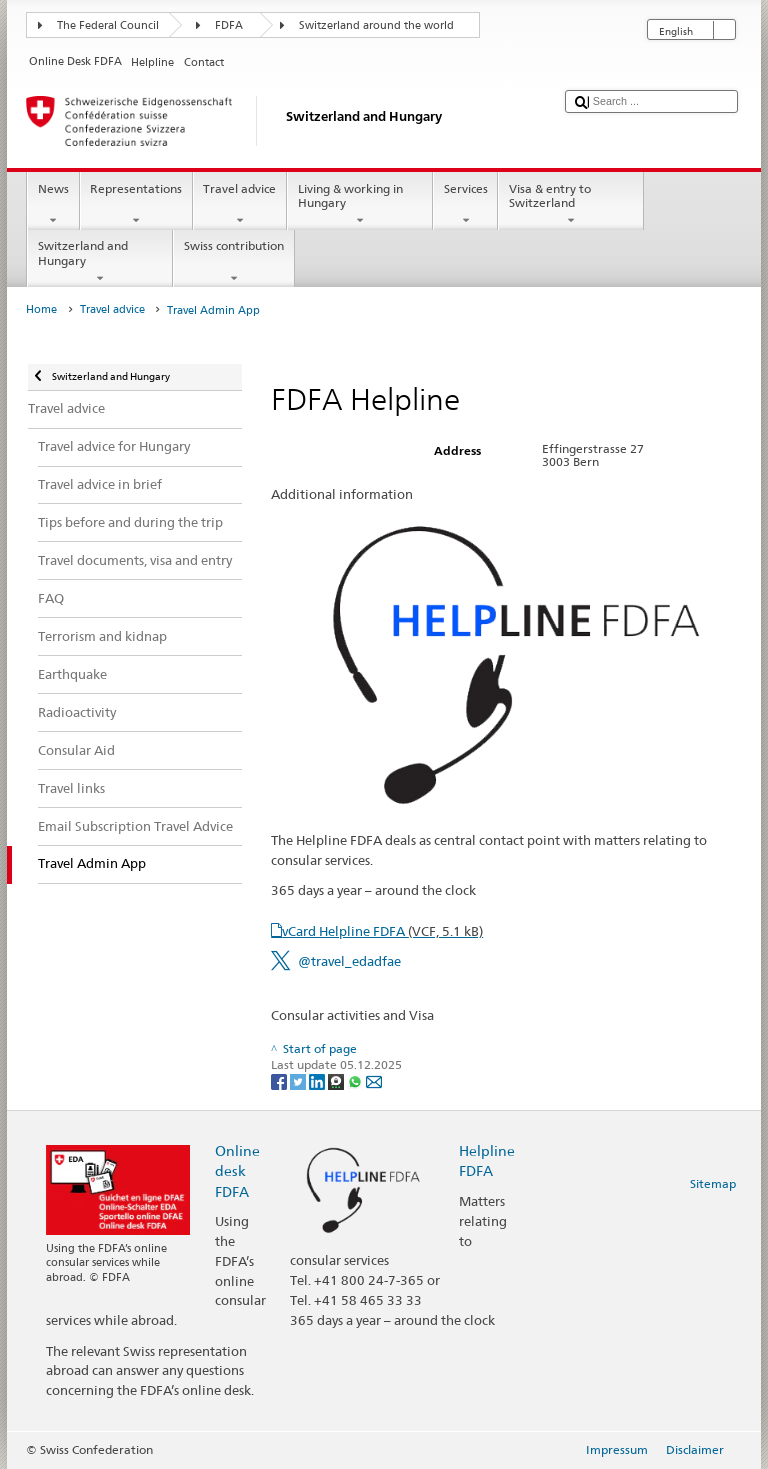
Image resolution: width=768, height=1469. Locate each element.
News (53, 205)
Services (465, 205)
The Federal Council (108, 25)
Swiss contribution (233, 262)
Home (41, 309)
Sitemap (713, 1183)
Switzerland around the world (376, 25)
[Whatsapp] (356, 1080)
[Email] (374, 1080)
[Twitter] (299, 1080)
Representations (136, 205)
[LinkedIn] (318, 1080)
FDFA (229, 25)
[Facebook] (280, 1080)
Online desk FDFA (237, 1170)
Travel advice (240, 205)
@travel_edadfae (349, 961)
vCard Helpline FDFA (382, 931)
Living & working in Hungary (360, 205)
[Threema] (337, 1080)
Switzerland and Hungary (100, 262)
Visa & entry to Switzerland (571, 205)
